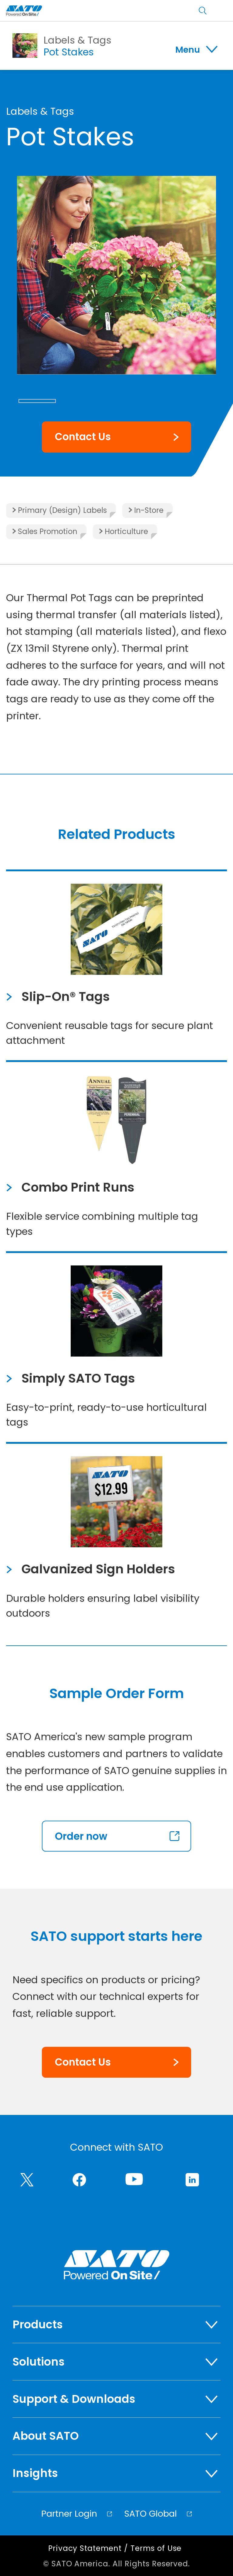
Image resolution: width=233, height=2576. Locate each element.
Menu (187, 50)
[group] (116, 275)
